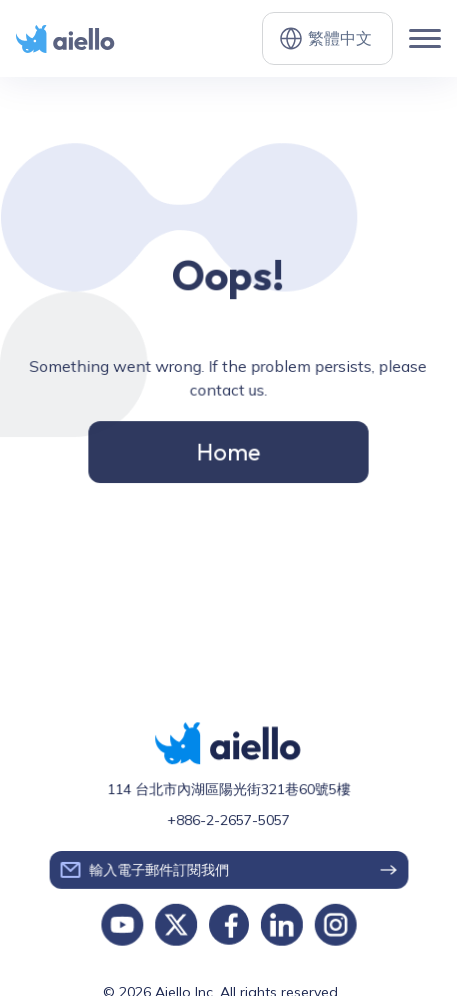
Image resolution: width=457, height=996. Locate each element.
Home (228, 450)
